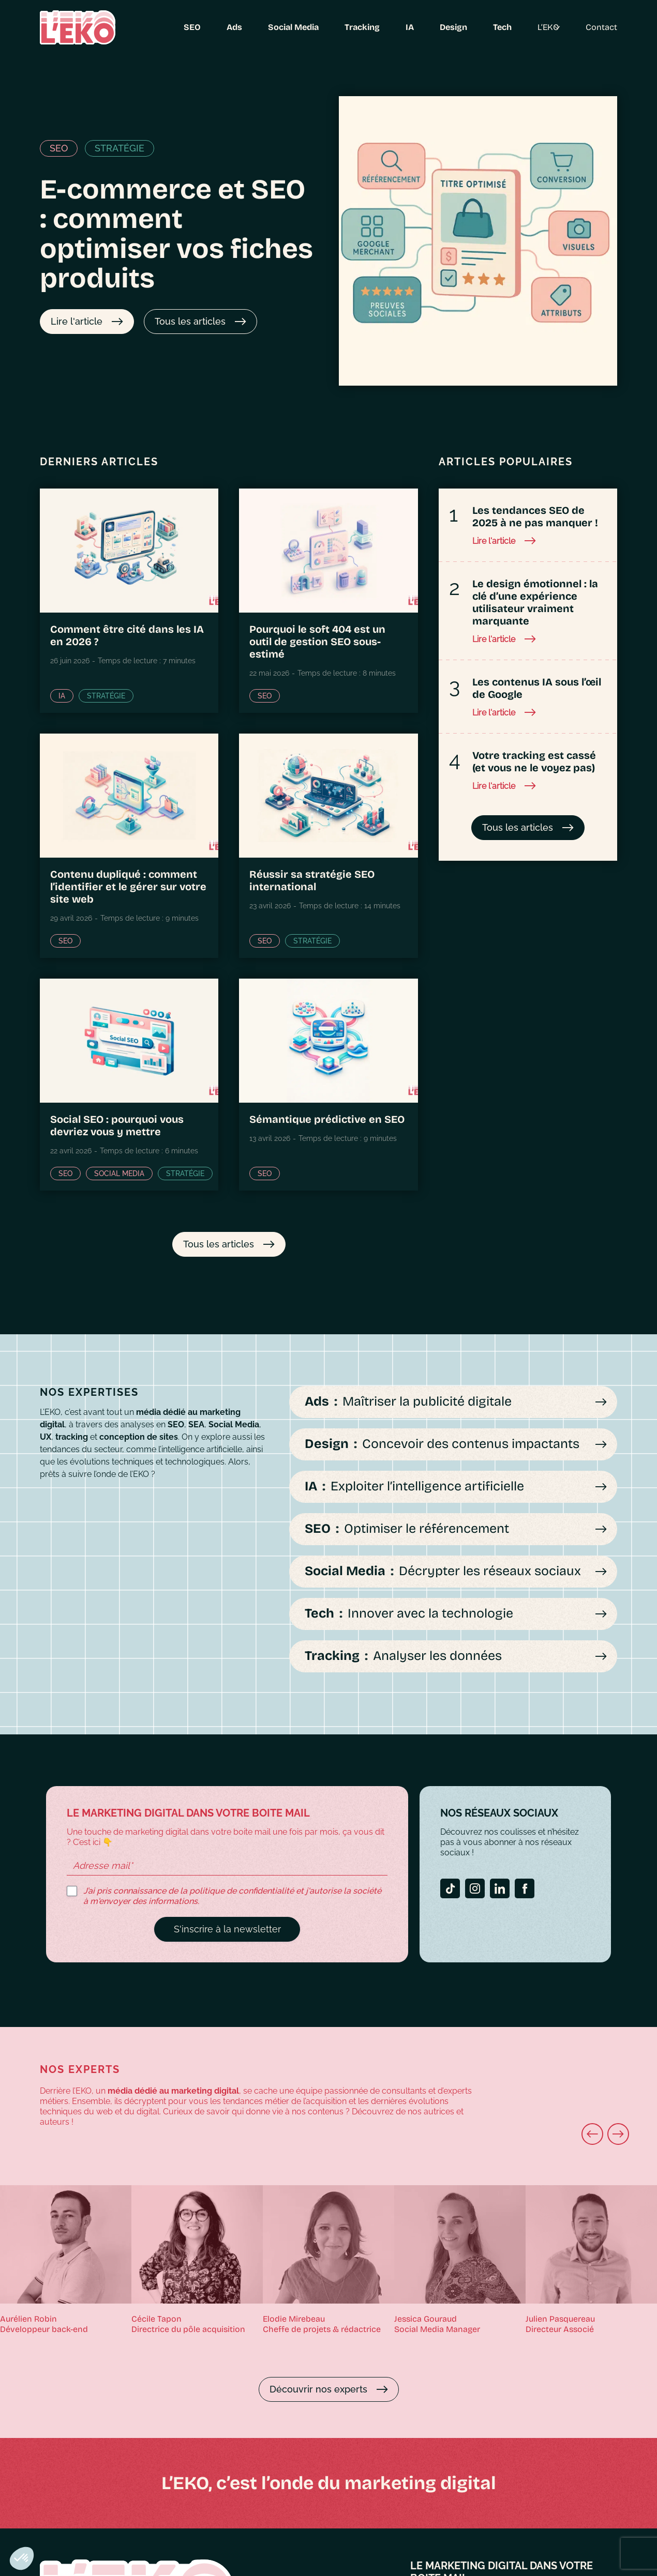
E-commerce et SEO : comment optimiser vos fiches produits (176, 234)
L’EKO (552, 27)
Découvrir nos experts (318, 2389)
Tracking (344, 27)
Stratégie (119, 148)
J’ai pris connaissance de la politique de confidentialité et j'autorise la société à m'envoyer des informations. (232, 1896)
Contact (619, 27)
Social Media (280, 27)
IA (397, 27)
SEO (182, 27)
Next (563, 2139)
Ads (228, 27)
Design (446, 27)
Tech (501, 27)
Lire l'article (76, 321)
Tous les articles (190, 321)
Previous (542, 2139)
